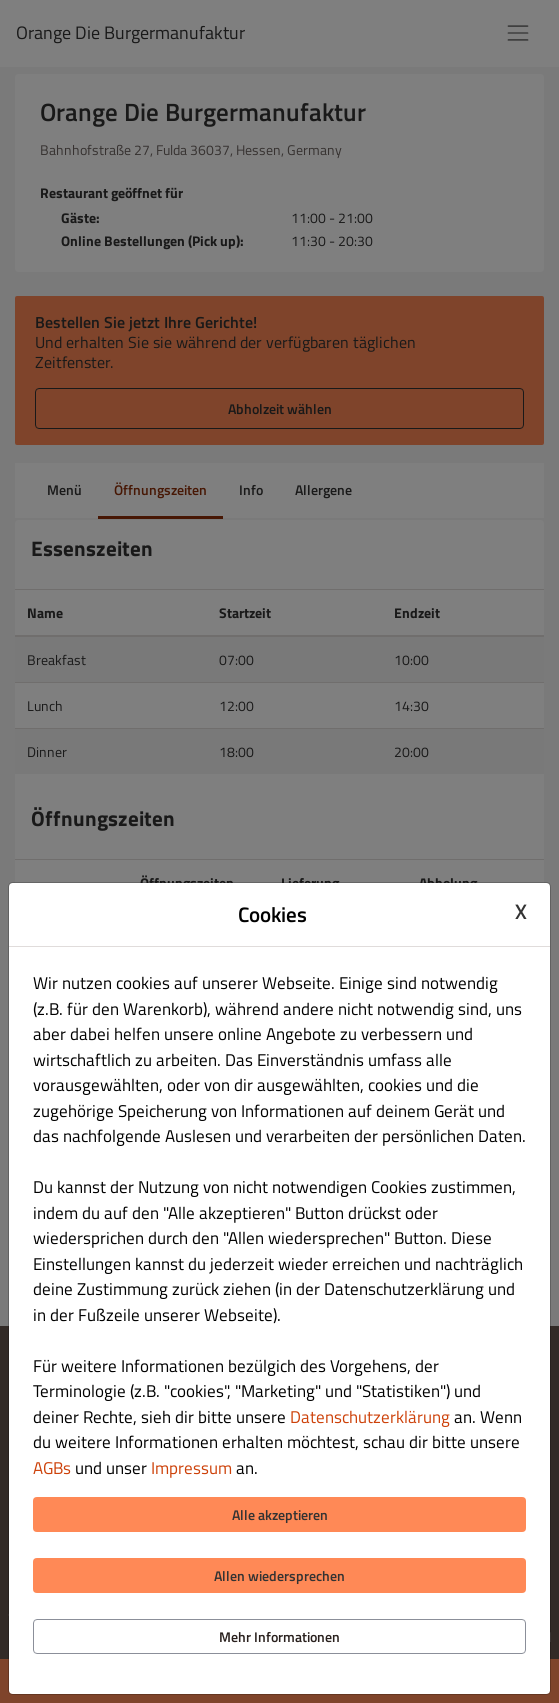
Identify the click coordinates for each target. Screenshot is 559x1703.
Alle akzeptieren (280, 1514)
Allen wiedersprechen (279, 1575)
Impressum (191, 1468)
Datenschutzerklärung (370, 1417)
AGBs (52, 1468)
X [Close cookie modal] (521, 912)
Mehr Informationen (279, 1636)
